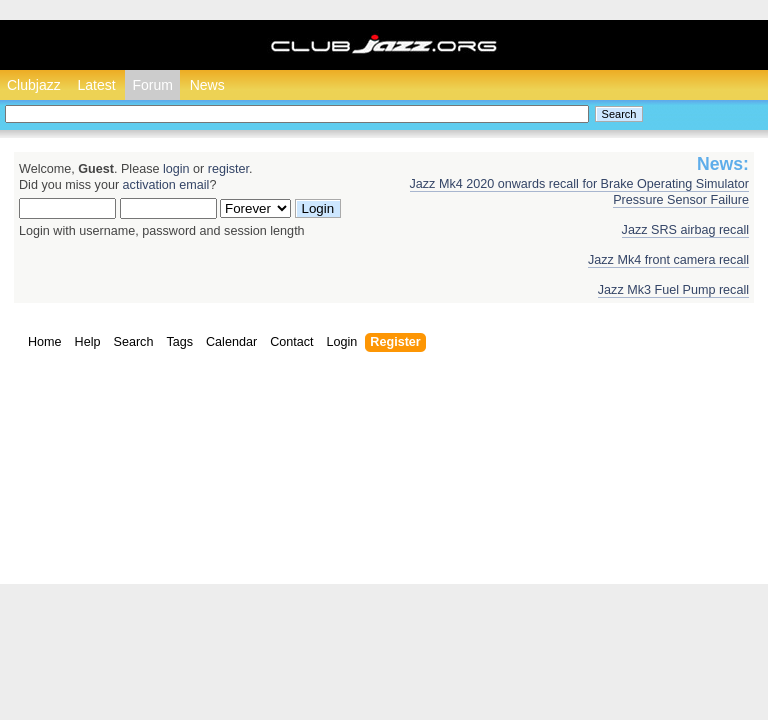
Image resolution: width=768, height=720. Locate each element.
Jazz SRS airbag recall (685, 230)
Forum (152, 85)
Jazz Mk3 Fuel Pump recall (673, 290)
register (228, 169)
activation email (166, 185)
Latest (96, 85)
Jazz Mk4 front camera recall (668, 260)
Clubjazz (34, 85)
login (176, 169)
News (207, 85)
